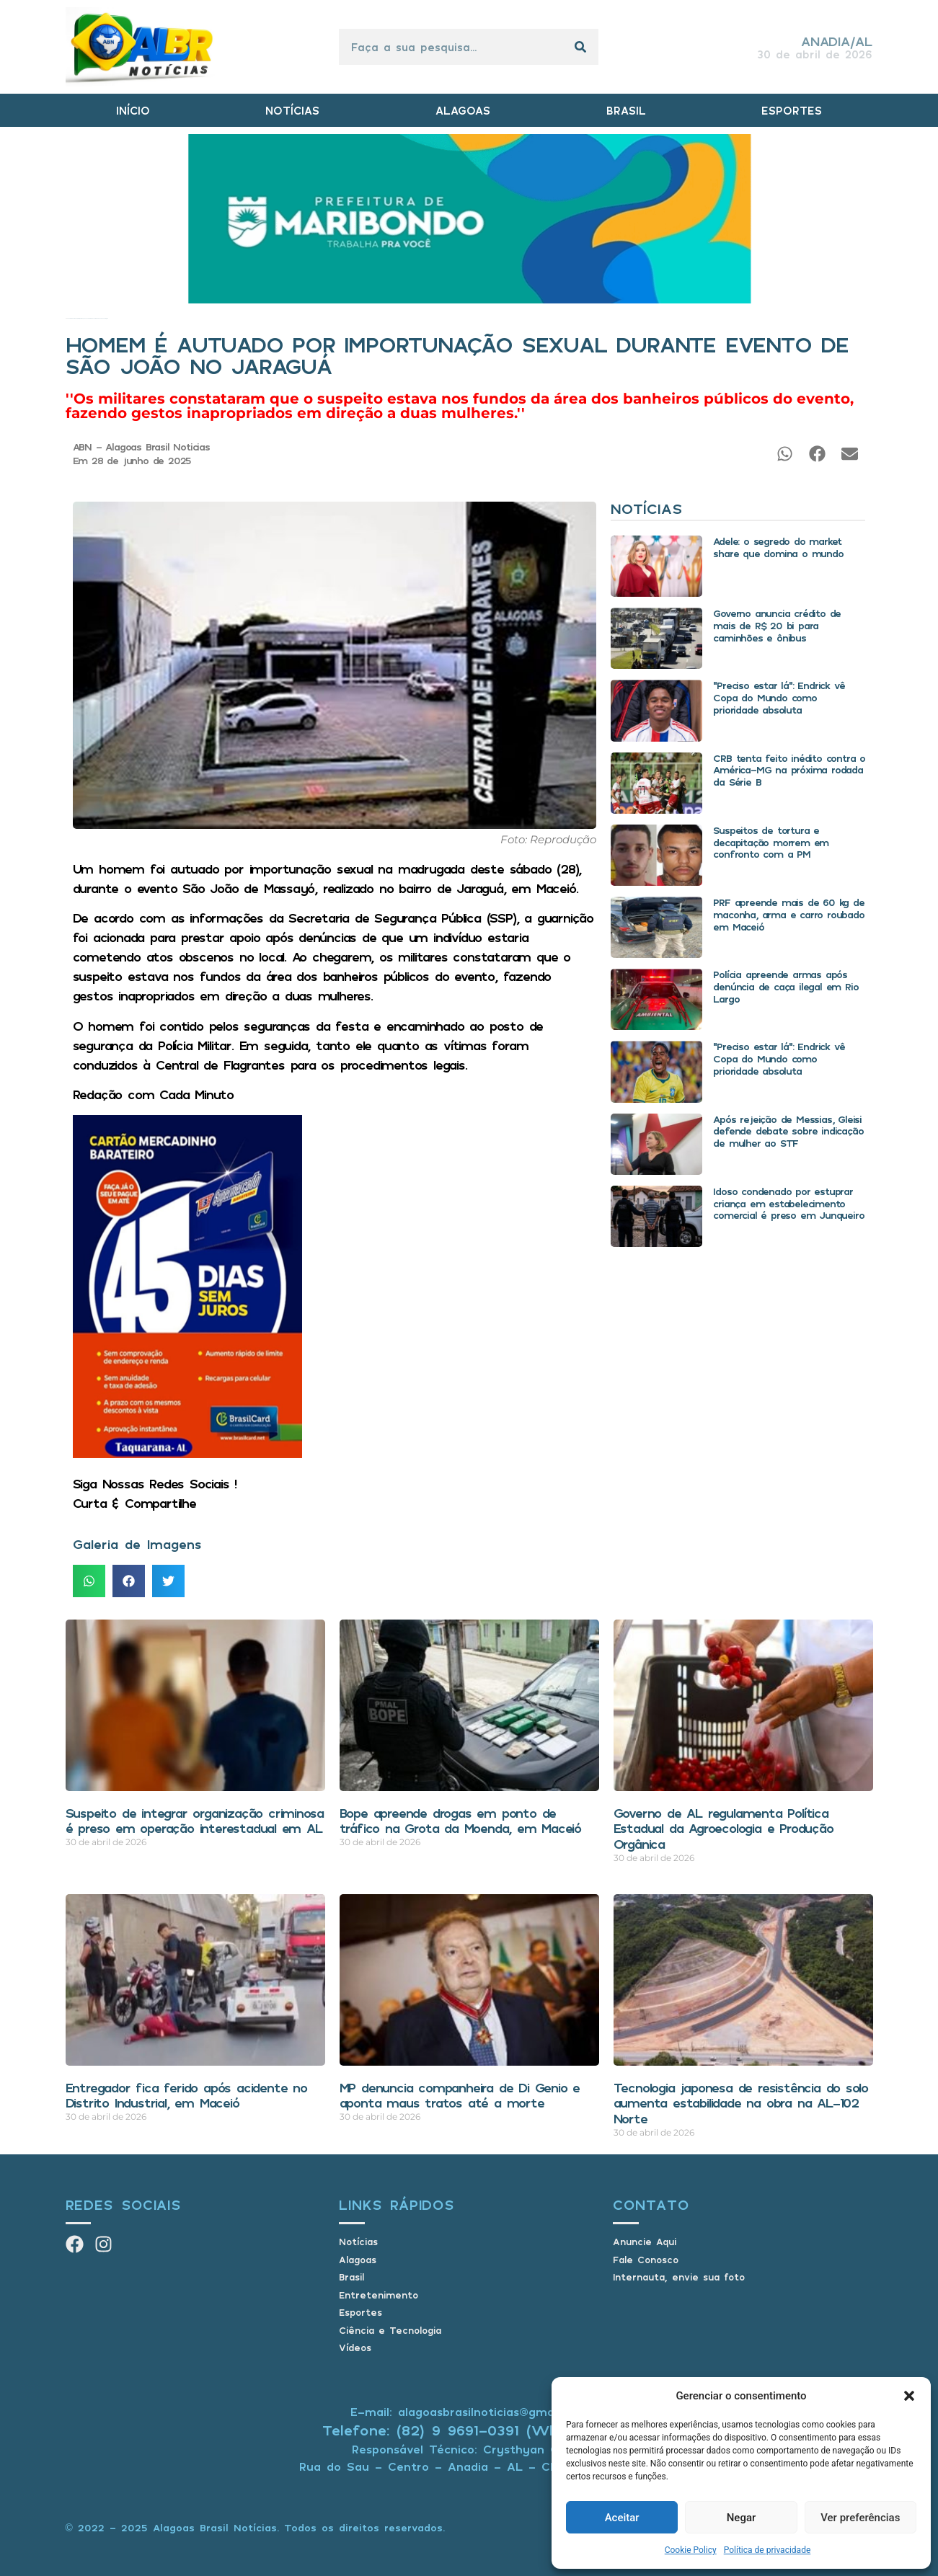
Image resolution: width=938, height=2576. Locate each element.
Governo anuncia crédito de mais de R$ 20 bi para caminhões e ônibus (777, 625)
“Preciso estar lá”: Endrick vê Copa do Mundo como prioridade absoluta (778, 697)
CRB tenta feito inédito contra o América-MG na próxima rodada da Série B (789, 770)
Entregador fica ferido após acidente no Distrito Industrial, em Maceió (186, 2095)
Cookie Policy (691, 2550)
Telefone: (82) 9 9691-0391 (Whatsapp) (469, 2430)
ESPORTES (791, 110)
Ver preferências (860, 2517)
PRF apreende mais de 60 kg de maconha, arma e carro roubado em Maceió (788, 914)
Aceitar (622, 2517)
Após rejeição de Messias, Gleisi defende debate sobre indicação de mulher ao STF (788, 1131)
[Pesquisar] (580, 47)
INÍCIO (133, 110)
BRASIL (626, 110)
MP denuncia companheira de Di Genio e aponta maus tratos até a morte (460, 2095)
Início (67, 318)
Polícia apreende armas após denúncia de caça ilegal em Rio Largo (785, 986)
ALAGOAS (462, 110)
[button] (909, 2396)
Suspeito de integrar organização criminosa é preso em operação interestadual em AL (195, 1820)
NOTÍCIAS (292, 110)
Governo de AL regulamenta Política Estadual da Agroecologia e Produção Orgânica (723, 1828)
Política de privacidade (767, 2550)
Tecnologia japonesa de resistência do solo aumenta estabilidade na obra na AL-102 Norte (741, 2102)
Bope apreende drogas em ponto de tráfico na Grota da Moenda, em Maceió (461, 1820)
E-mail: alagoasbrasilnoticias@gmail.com (469, 2411)
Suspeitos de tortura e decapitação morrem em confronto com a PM (770, 842)
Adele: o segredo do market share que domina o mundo (778, 547)
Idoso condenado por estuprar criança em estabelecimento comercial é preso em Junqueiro (788, 1203)
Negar (741, 2517)
